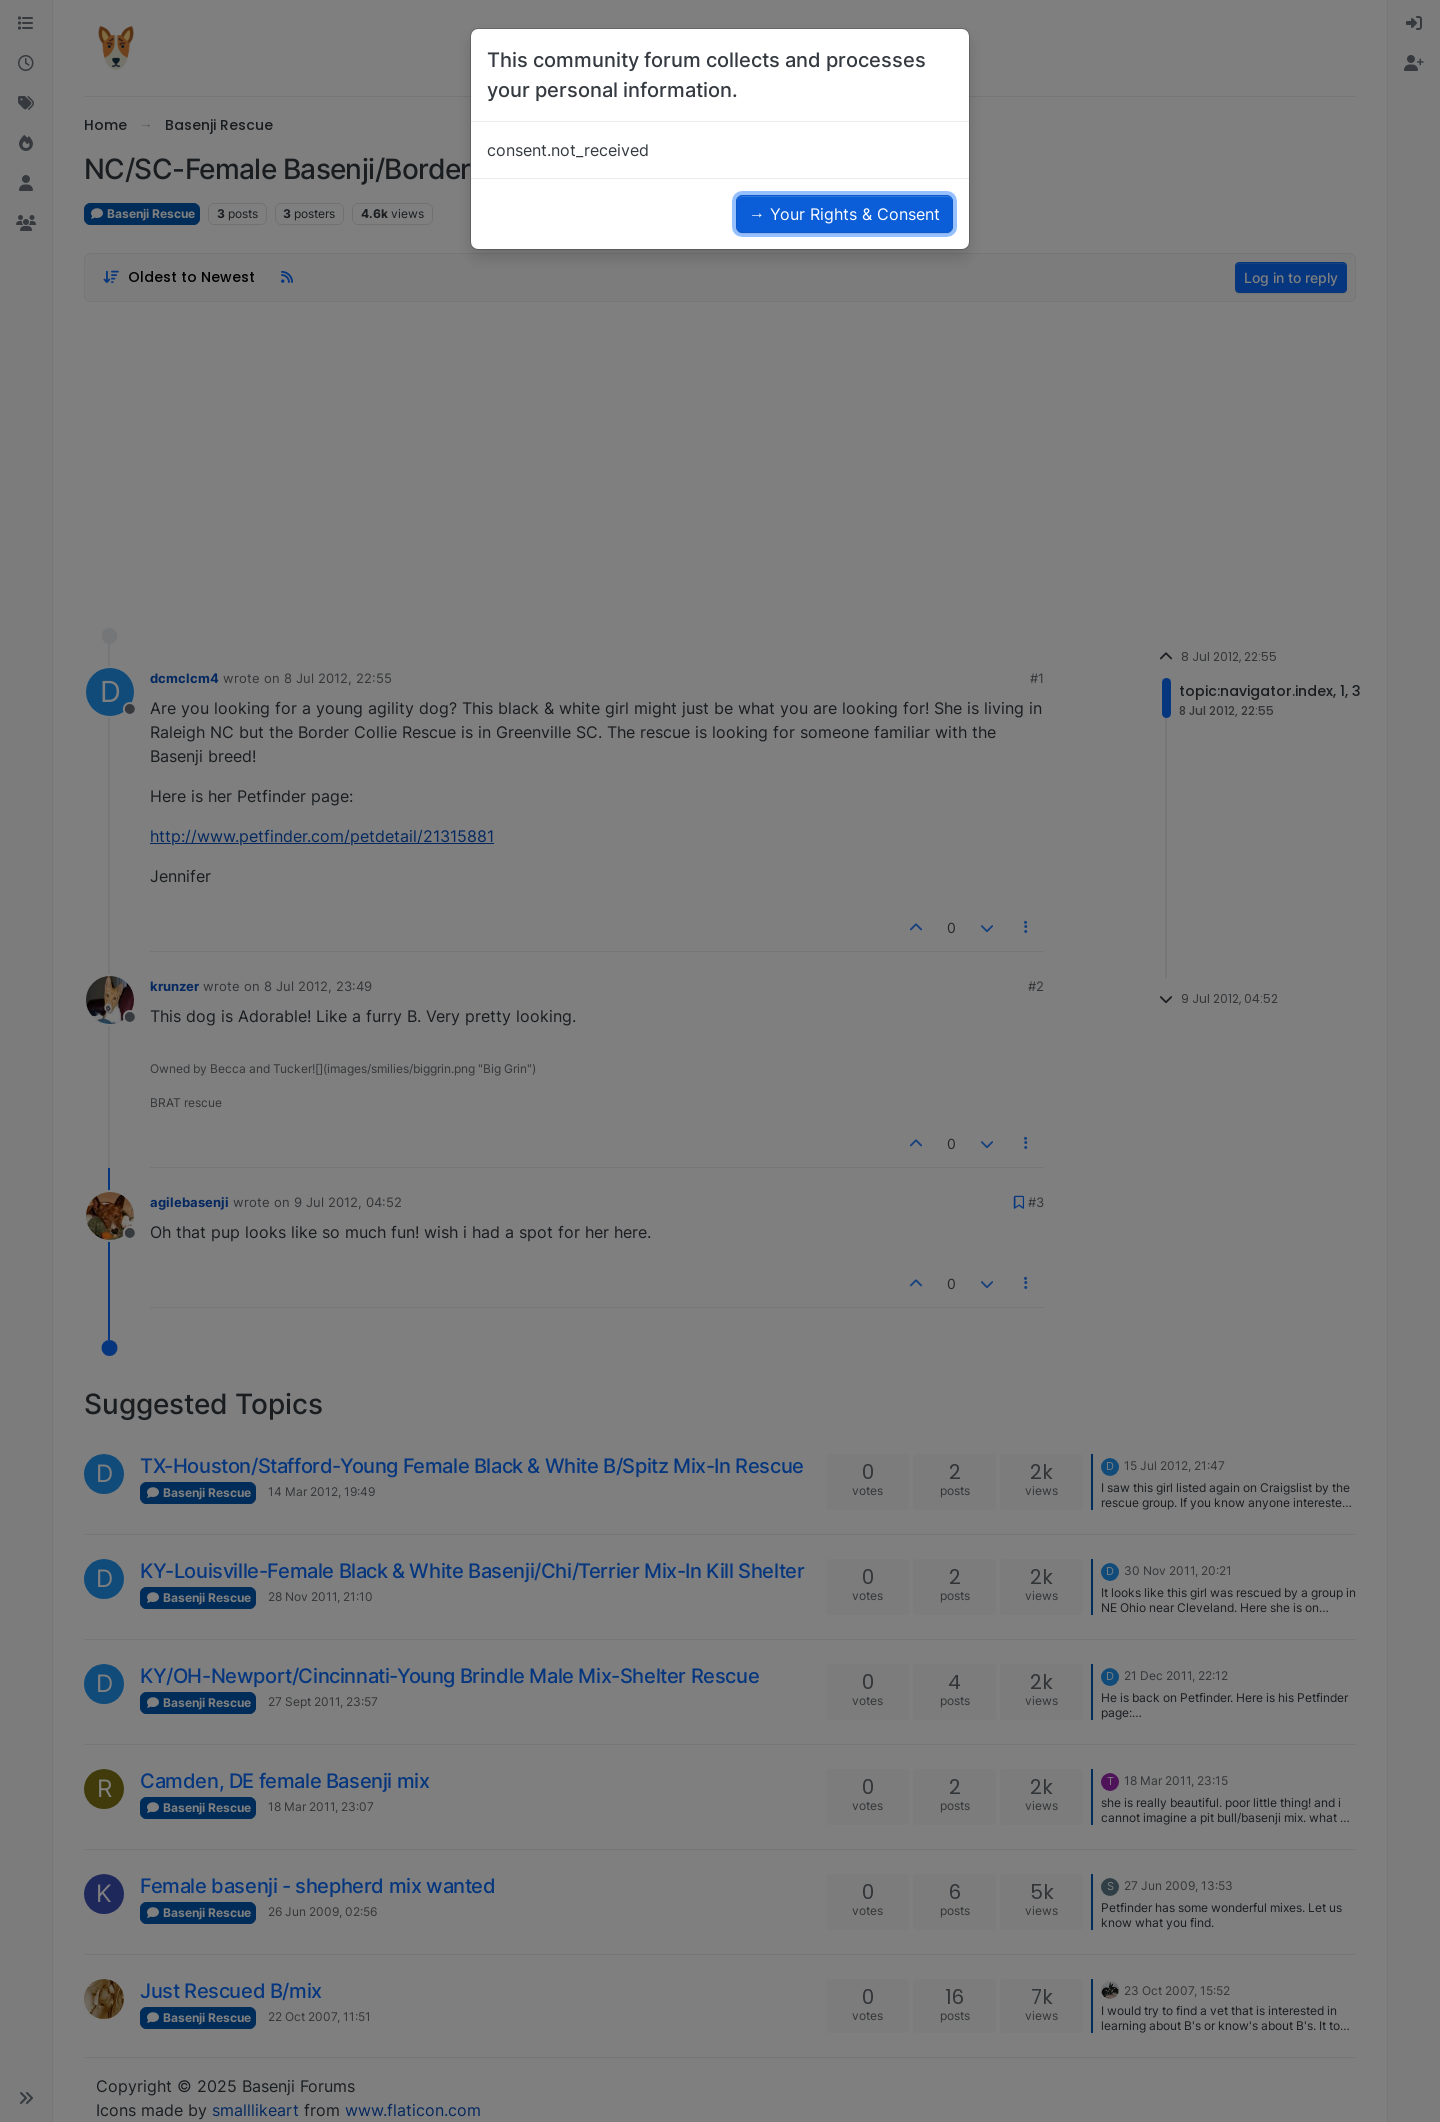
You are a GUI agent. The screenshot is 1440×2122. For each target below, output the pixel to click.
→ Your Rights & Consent (844, 214)
